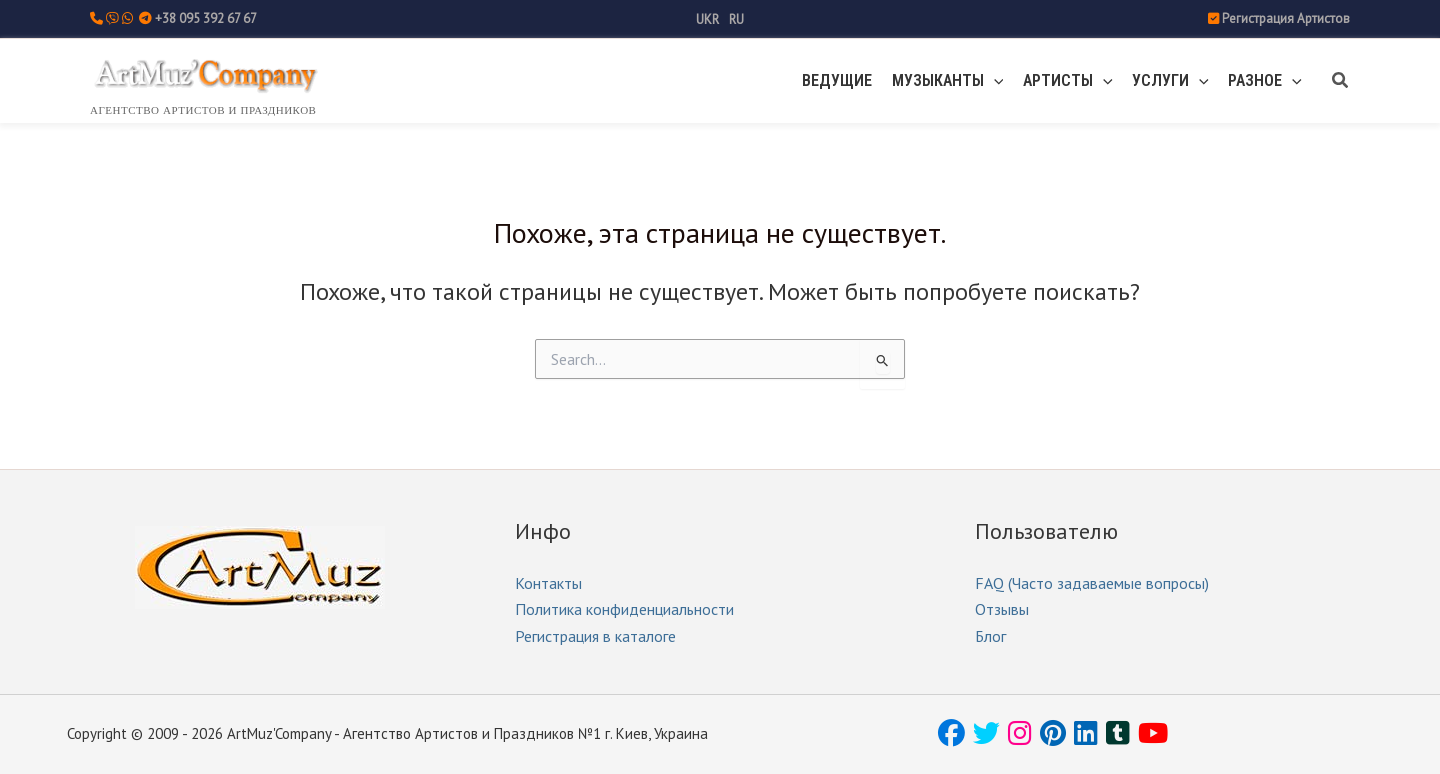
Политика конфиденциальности (624, 609)
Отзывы (1002, 609)
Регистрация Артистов (1286, 18)
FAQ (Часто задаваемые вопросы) (1092, 583)
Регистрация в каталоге (595, 636)
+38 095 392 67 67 (206, 18)
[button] (1018, 81)
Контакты (548, 583)
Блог (990, 636)
